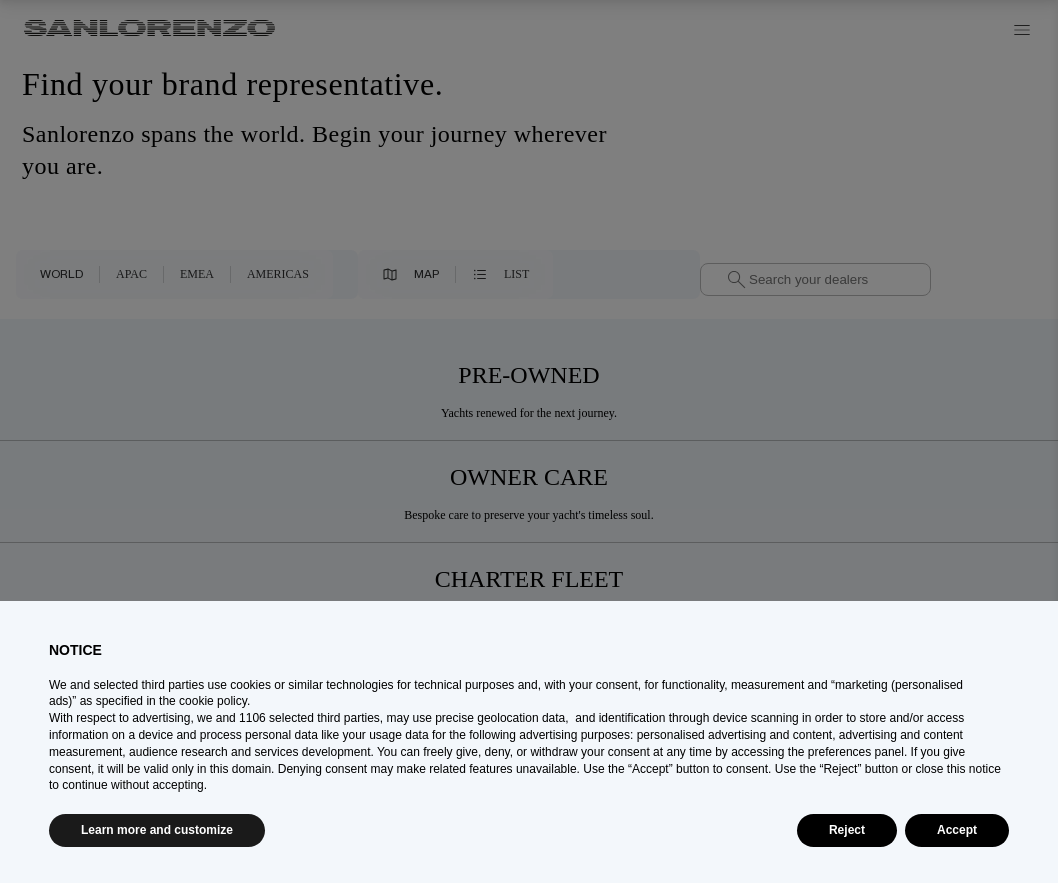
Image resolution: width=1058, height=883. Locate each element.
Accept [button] (957, 830)
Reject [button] (847, 830)
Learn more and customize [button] (157, 830)
